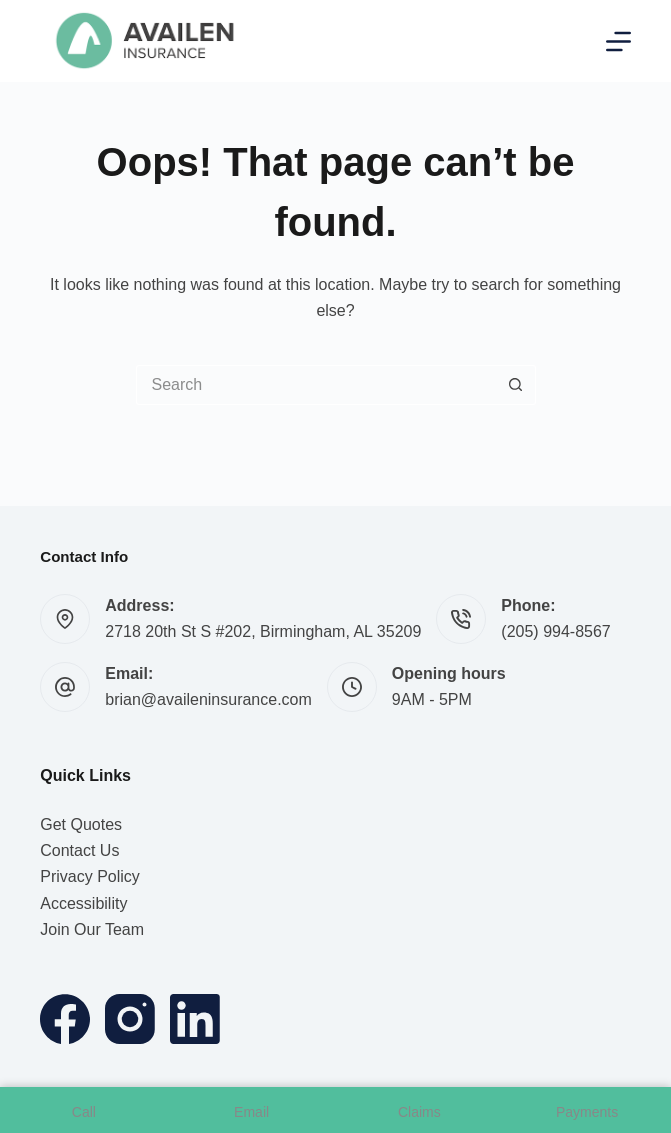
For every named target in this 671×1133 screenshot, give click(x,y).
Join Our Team (92, 929)
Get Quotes (81, 824)
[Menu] (618, 41)
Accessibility (83, 903)
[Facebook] (65, 1019)
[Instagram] (130, 1019)
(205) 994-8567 (555, 631)
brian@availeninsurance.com (208, 699)
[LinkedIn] (195, 1019)
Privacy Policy (90, 876)
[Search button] (516, 385)
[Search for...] (316, 385)
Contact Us (79, 850)
